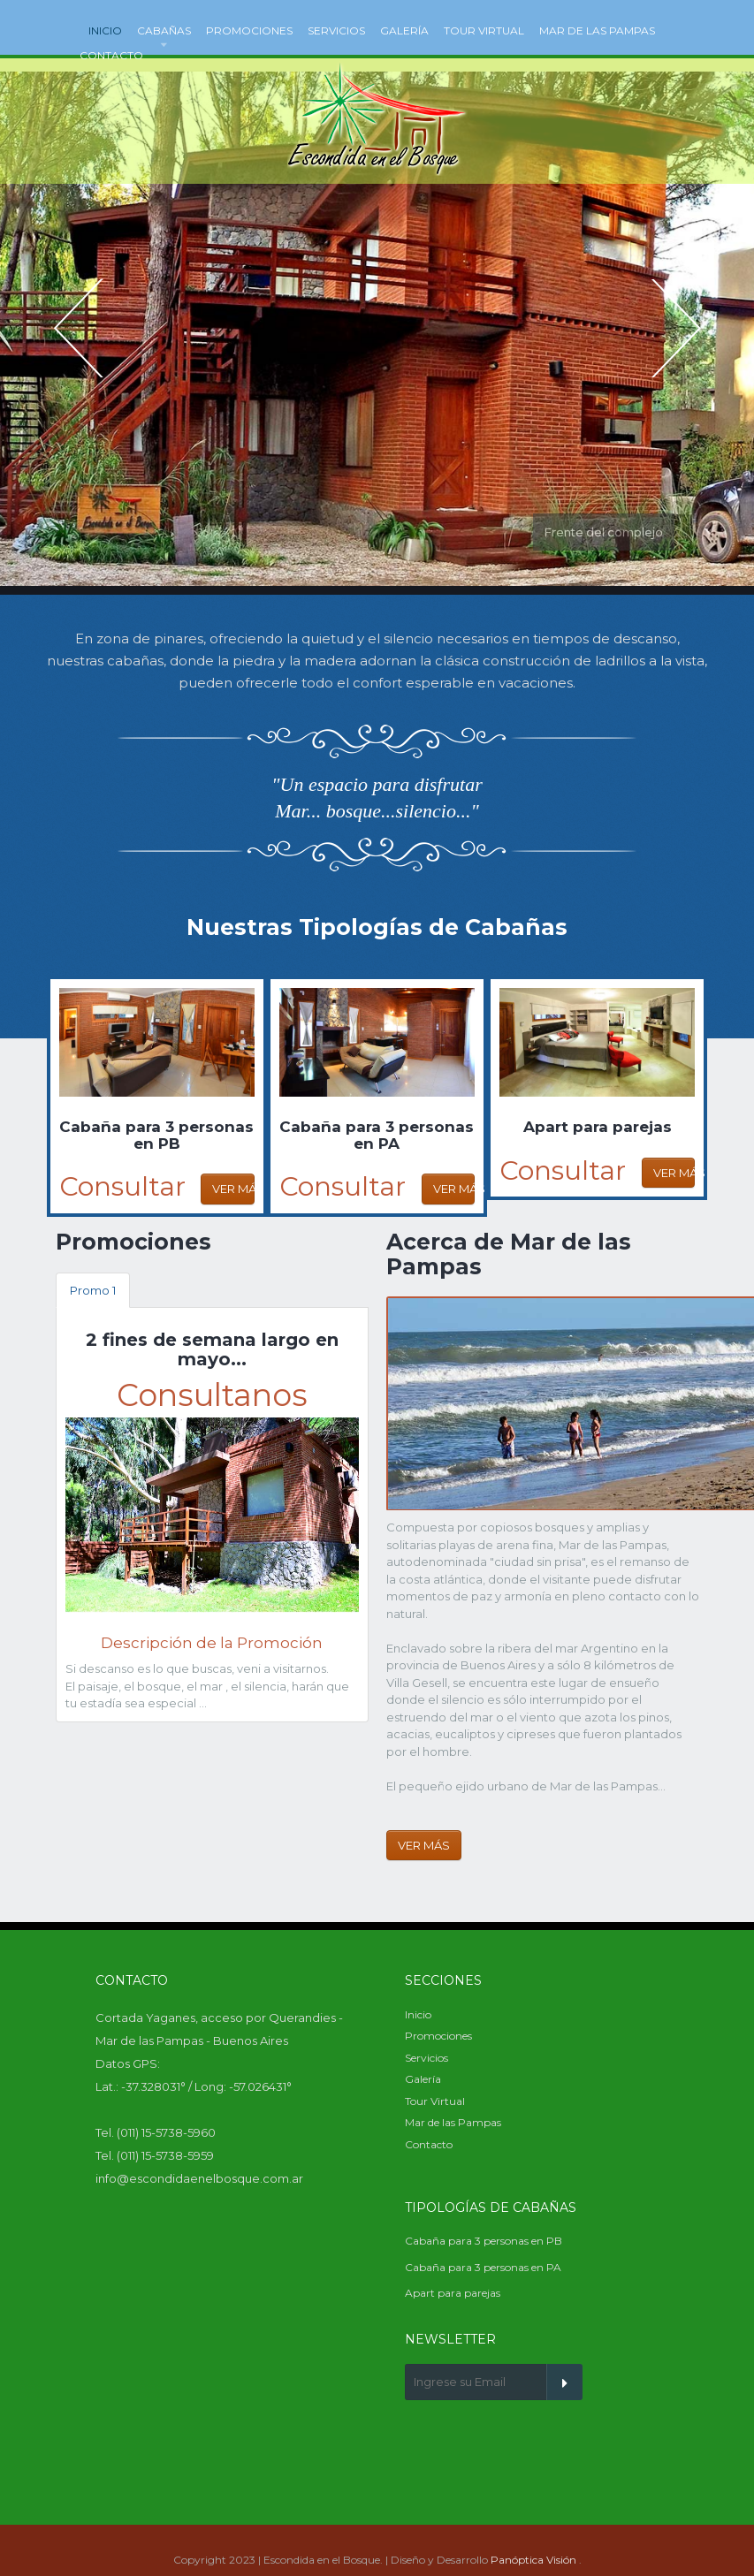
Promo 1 (93, 1290)
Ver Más (233, 1189)
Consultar (122, 1186)
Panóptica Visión (533, 2559)
